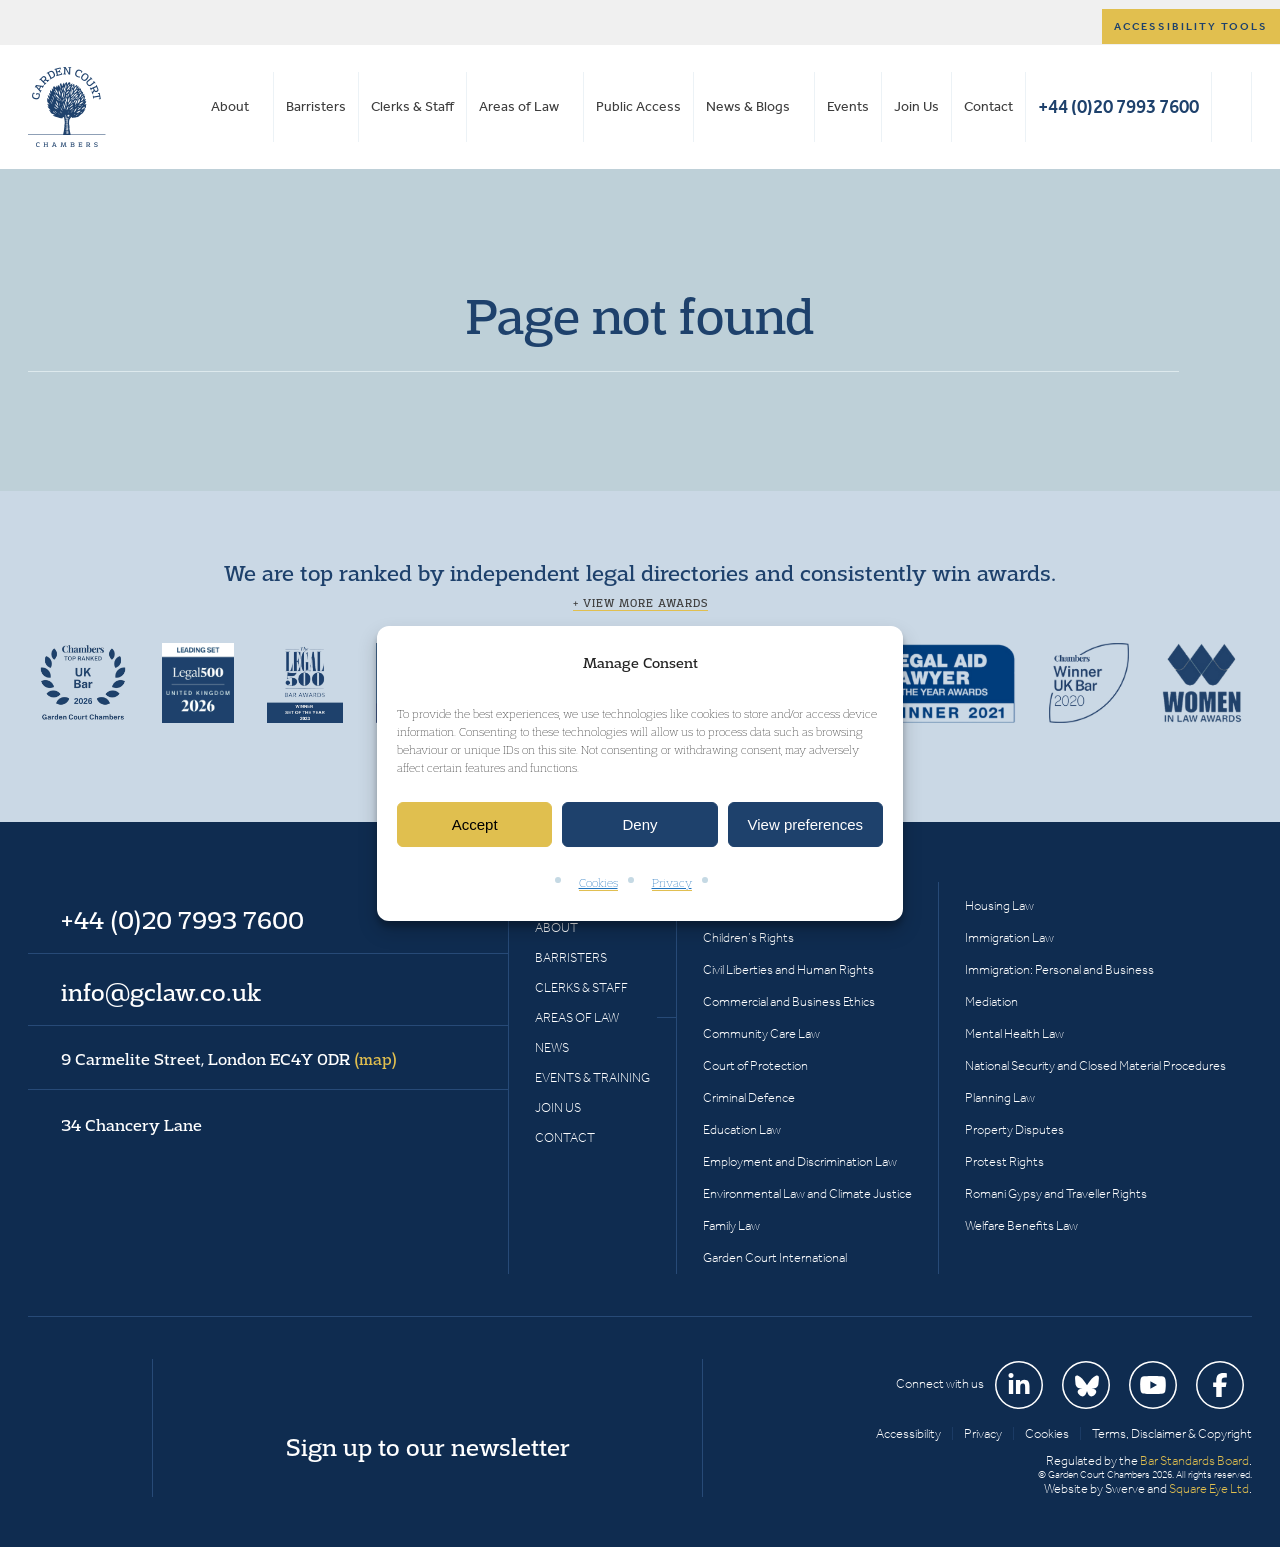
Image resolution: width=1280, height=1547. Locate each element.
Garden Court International (775, 1257)
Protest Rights (1004, 1161)
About (230, 106)
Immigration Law (1009, 937)
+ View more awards (640, 603)
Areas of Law (519, 106)
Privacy (672, 883)
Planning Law (1000, 1097)
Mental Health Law (1014, 1033)
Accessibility (908, 1433)
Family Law (731, 1225)
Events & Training (592, 1077)
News (552, 1047)
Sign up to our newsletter (428, 1447)
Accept (475, 824)
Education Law (742, 1129)
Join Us (916, 106)
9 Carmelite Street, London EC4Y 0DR (229, 1059)
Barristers (316, 106)
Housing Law (999, 905)
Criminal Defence (749, 1097)
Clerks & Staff (412, 106)
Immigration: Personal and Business (1059, 969)
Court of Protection (755, 1065)
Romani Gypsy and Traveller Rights (1056, 1193)
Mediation (991, 1001)
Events (848, 106)
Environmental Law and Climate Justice (807, 1193)
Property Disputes (1014, 1129)
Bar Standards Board (1194, 1460)
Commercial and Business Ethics (789, 1001)
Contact (988, 106)
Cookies (598, 883)
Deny (639, 824)
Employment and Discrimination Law (800, 1161)
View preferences (806, 824)
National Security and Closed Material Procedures (1095, 1065)
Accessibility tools (1191, 26)
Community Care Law (761, 1033)
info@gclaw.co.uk (161, 992)
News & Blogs (748, 106)
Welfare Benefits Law (1021, 1225)
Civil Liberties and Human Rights (788, 969)
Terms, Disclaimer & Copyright (1172, 1433)
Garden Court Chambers (67, 107)
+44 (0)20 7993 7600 (1118, 106)
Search (1231, 107)
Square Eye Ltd (1209, 1488)
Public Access (638, 106)
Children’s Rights (748, 937)
